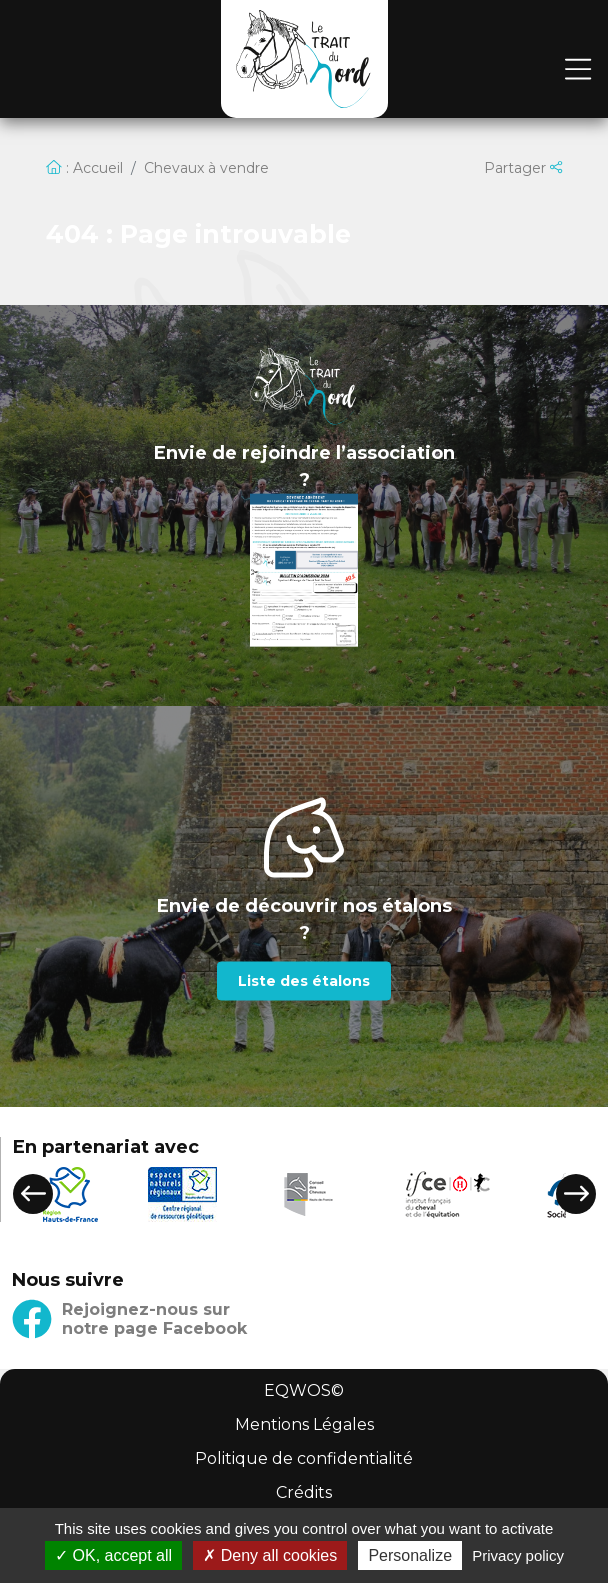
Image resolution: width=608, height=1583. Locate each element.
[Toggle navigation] (578, 70)
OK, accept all (113, 1555)
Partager (523, 168)
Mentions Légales (304, 1424)
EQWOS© (304, 1390)
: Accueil (84, 168)
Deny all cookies (270, 1555)
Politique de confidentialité (304, 1458)
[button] (33, 1194)
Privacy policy (518, 1555)
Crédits (304, 1492)
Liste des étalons (304, 980)
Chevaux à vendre (206, 168)
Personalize (410, 1555)
